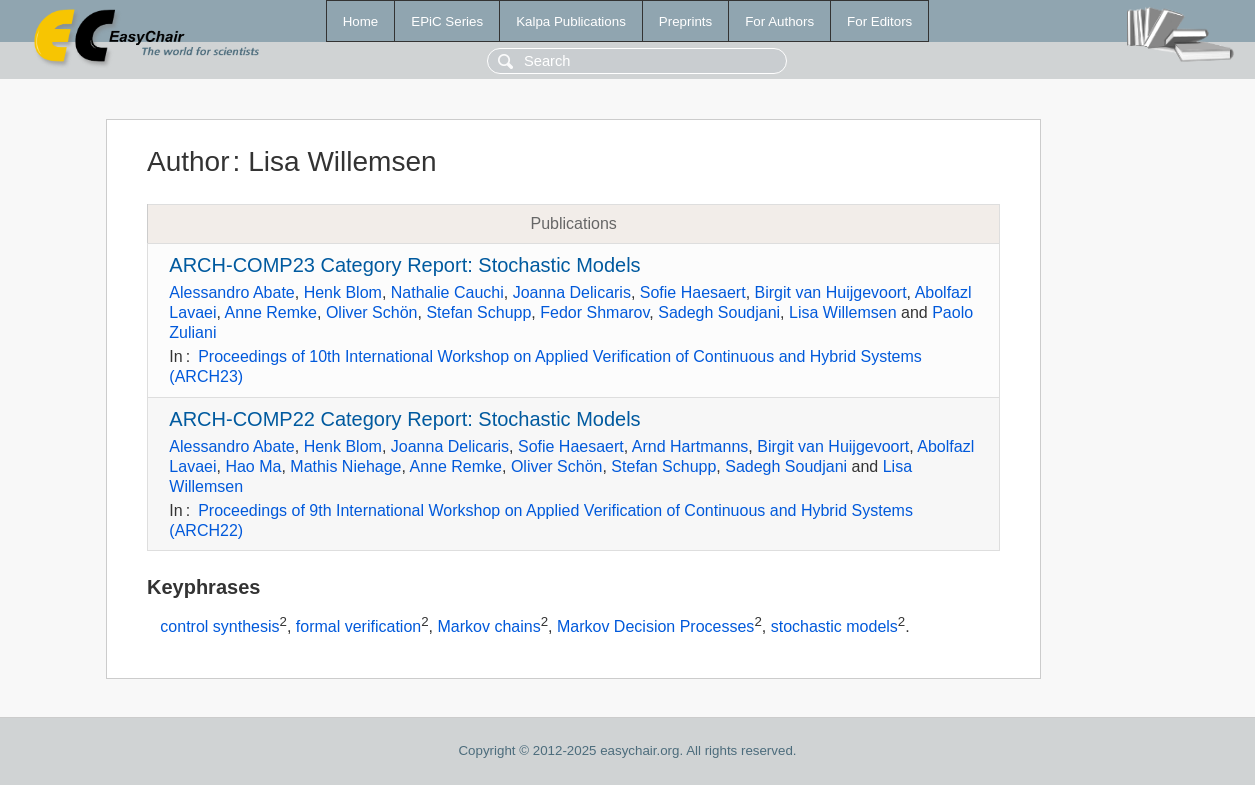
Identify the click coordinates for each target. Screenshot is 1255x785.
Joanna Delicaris (572, 292)
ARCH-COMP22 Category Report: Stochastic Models (404, 419)
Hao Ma (253, 466)
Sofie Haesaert (693, 292)
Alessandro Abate (231, 292)
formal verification (358, 627)
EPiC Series (447, 21)
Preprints (685, 21)
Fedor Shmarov (594, 312)
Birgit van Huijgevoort (831, 292)
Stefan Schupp (478, 312)
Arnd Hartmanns (690, 446)
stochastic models (834, 627)
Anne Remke (271, 312)
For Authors (779, 21)
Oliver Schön (372, 312)
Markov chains (489, 627)
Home (361, 21)
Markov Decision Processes (655, 627)
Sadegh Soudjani (719, 312)
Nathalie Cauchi (447, 292)
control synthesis (219, 627)
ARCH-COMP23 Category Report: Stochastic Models (404, 265)
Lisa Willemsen (843, 312)
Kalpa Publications (571, 21)
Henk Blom (343, 292)
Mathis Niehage (345, 466)
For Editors (879, 21)
